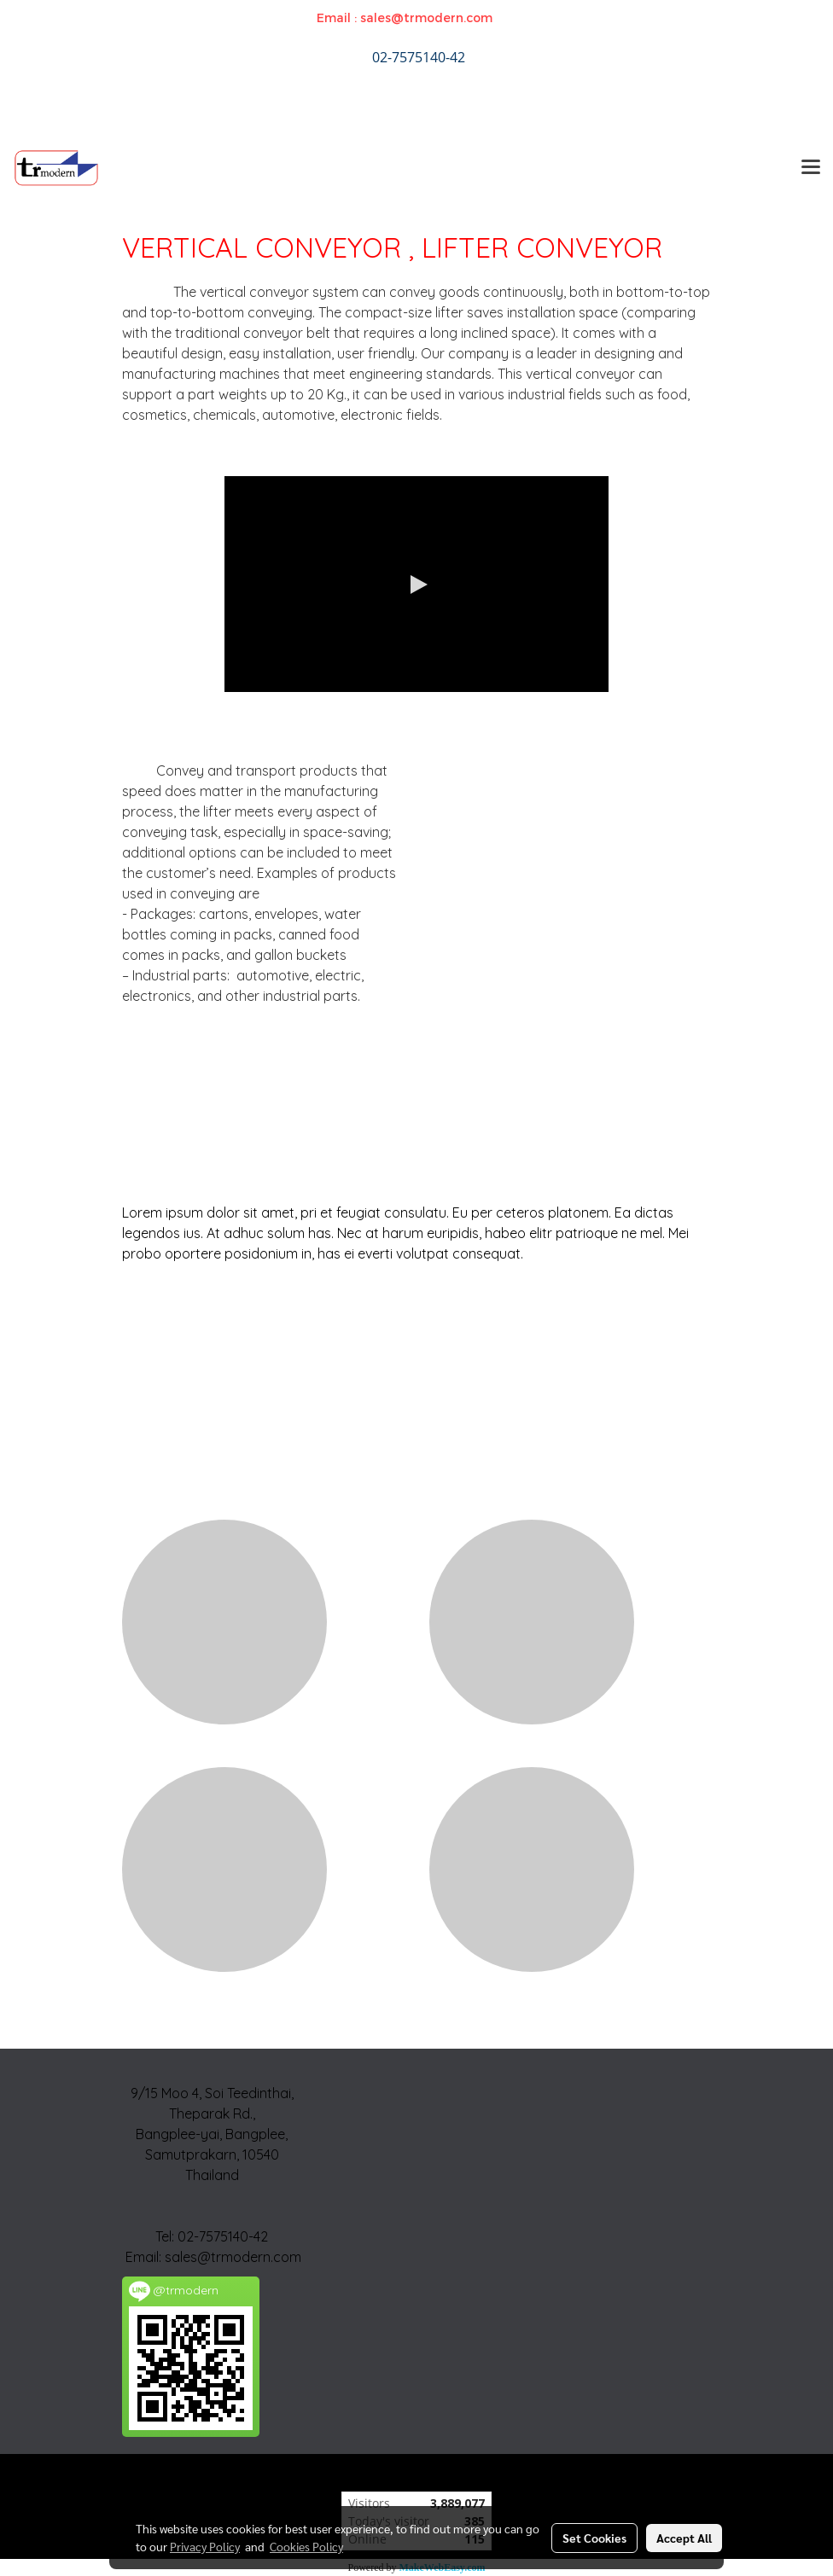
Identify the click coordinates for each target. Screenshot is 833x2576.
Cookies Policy (306, 2546)
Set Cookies (594, 2537)
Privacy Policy (205, 2546)
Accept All (684, 2537)
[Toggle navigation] (811, 168)
